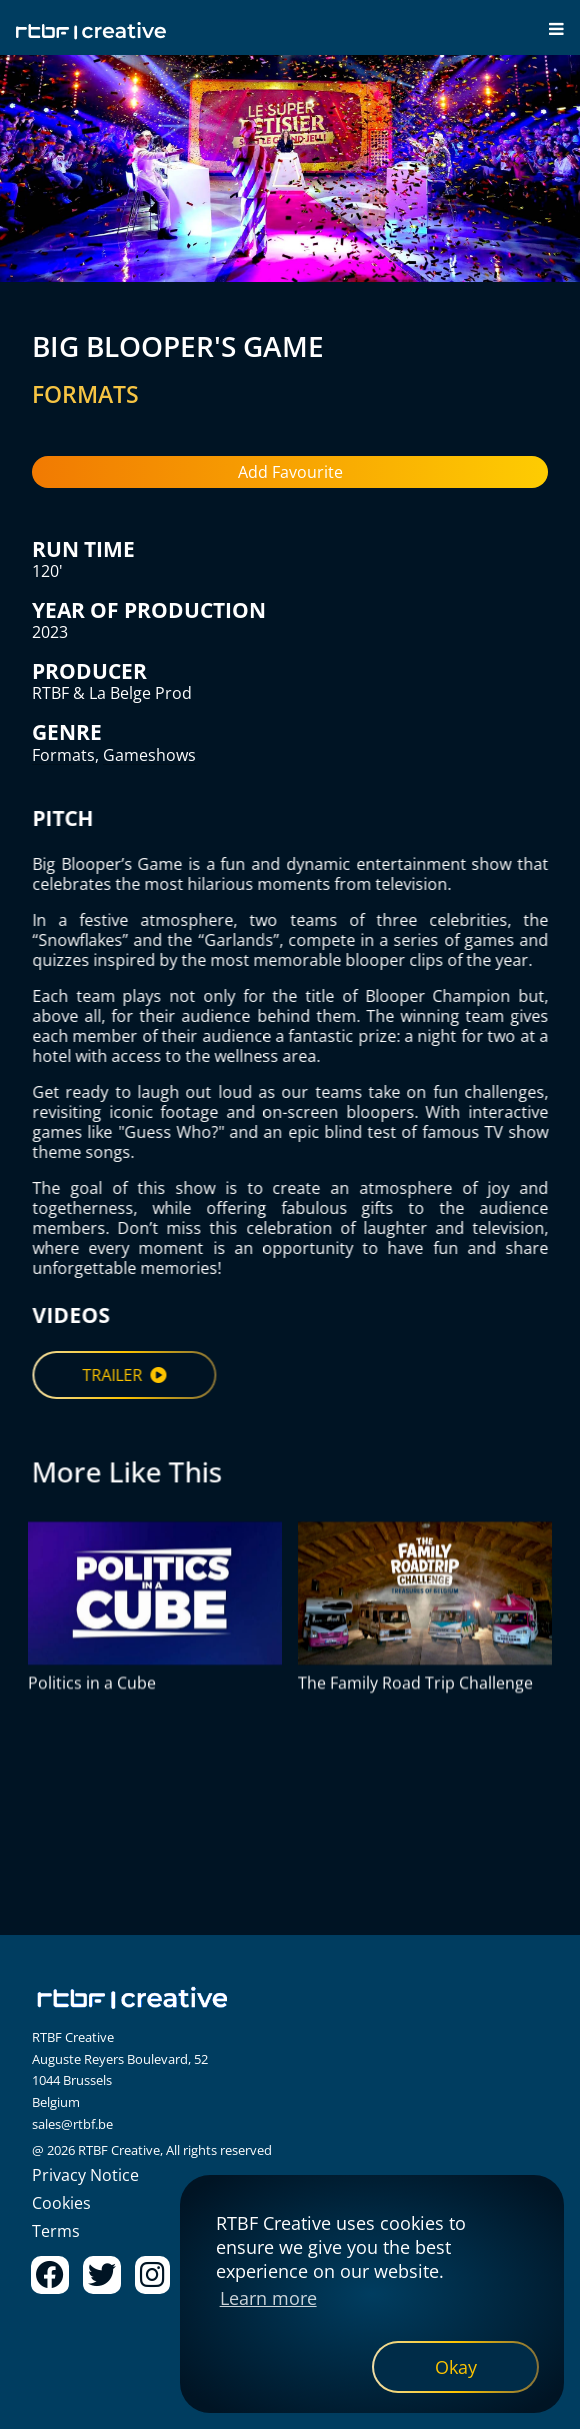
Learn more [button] (268, 2298)
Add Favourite (290, 472)
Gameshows (149, 755)
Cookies (61, 2203)
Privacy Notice (85, 2175)
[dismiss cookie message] (455, 2367)
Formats (63, 755)
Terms (56, 2231)
